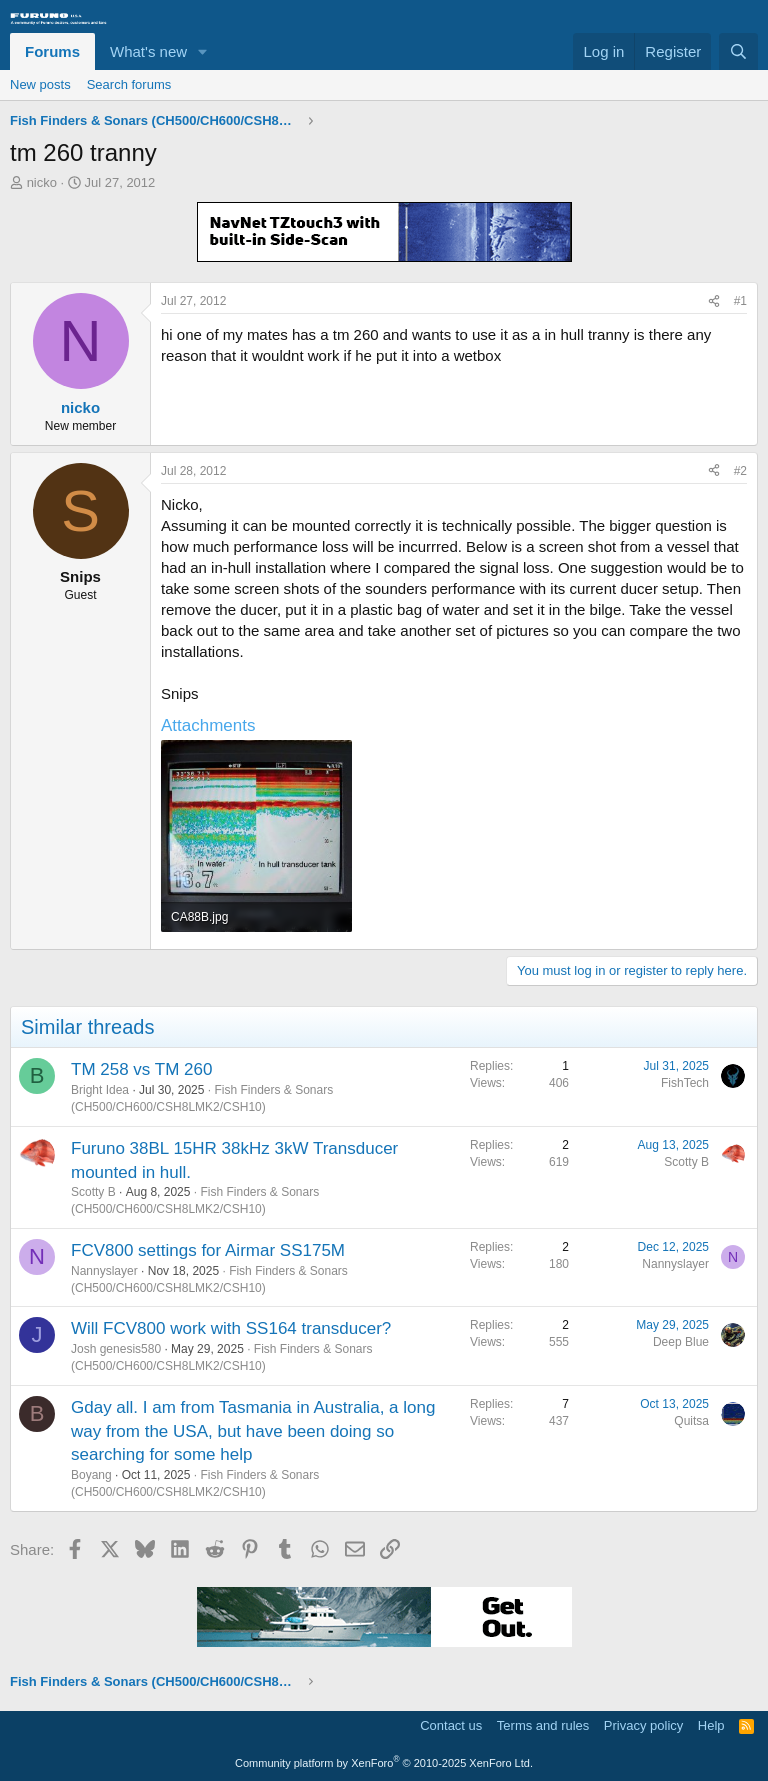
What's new (148, 51)
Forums (52, 51)
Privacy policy (643, 1725)
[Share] (714, 301)
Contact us (451, 1725)
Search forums (129, 84)
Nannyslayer (104, 1271)
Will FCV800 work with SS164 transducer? (231, 1328)
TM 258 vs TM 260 (141, 1069)
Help (711, 1725)
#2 (740, 471)
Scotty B (93, 1192)
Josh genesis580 (116, 1349)
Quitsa (691, 1421)
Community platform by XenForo (384, 1763)
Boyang (91, 1475)
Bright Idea (100, 1090)
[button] (203, 51)
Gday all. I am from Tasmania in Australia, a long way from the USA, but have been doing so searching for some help (253, 1431)
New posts (40, 84)
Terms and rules (543, 1725)
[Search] (738, 51)
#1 (740, 301)
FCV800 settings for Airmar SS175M (208, 1250)
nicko (42, 182)
